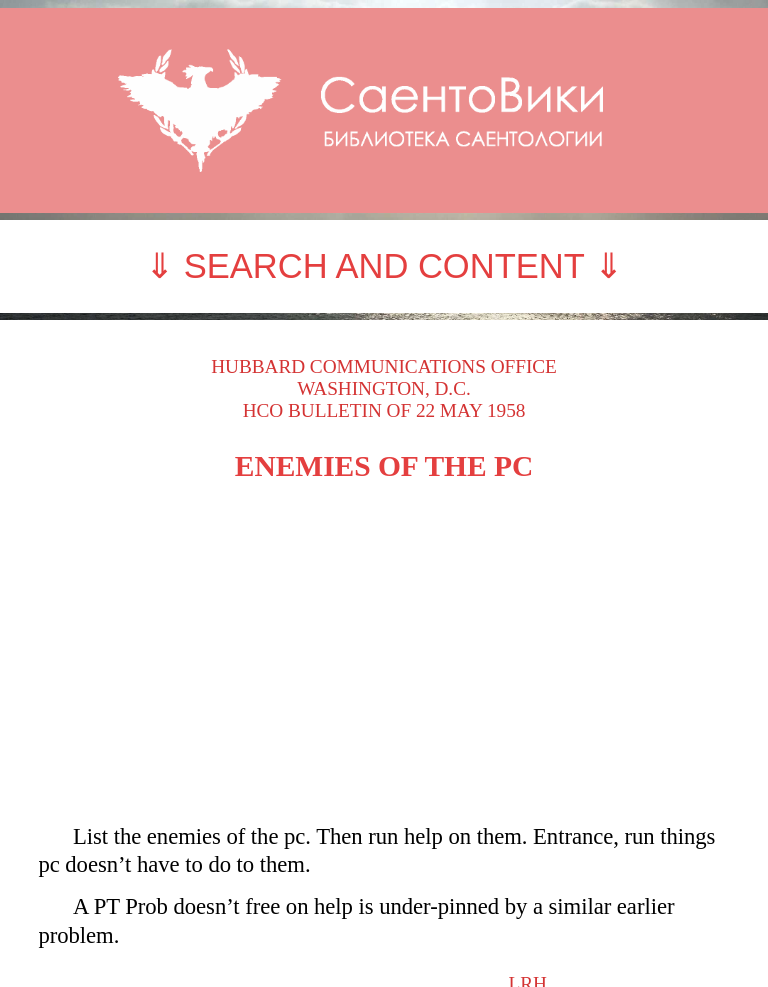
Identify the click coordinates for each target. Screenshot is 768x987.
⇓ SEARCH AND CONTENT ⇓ (384, 266)
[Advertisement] (383, 653)
